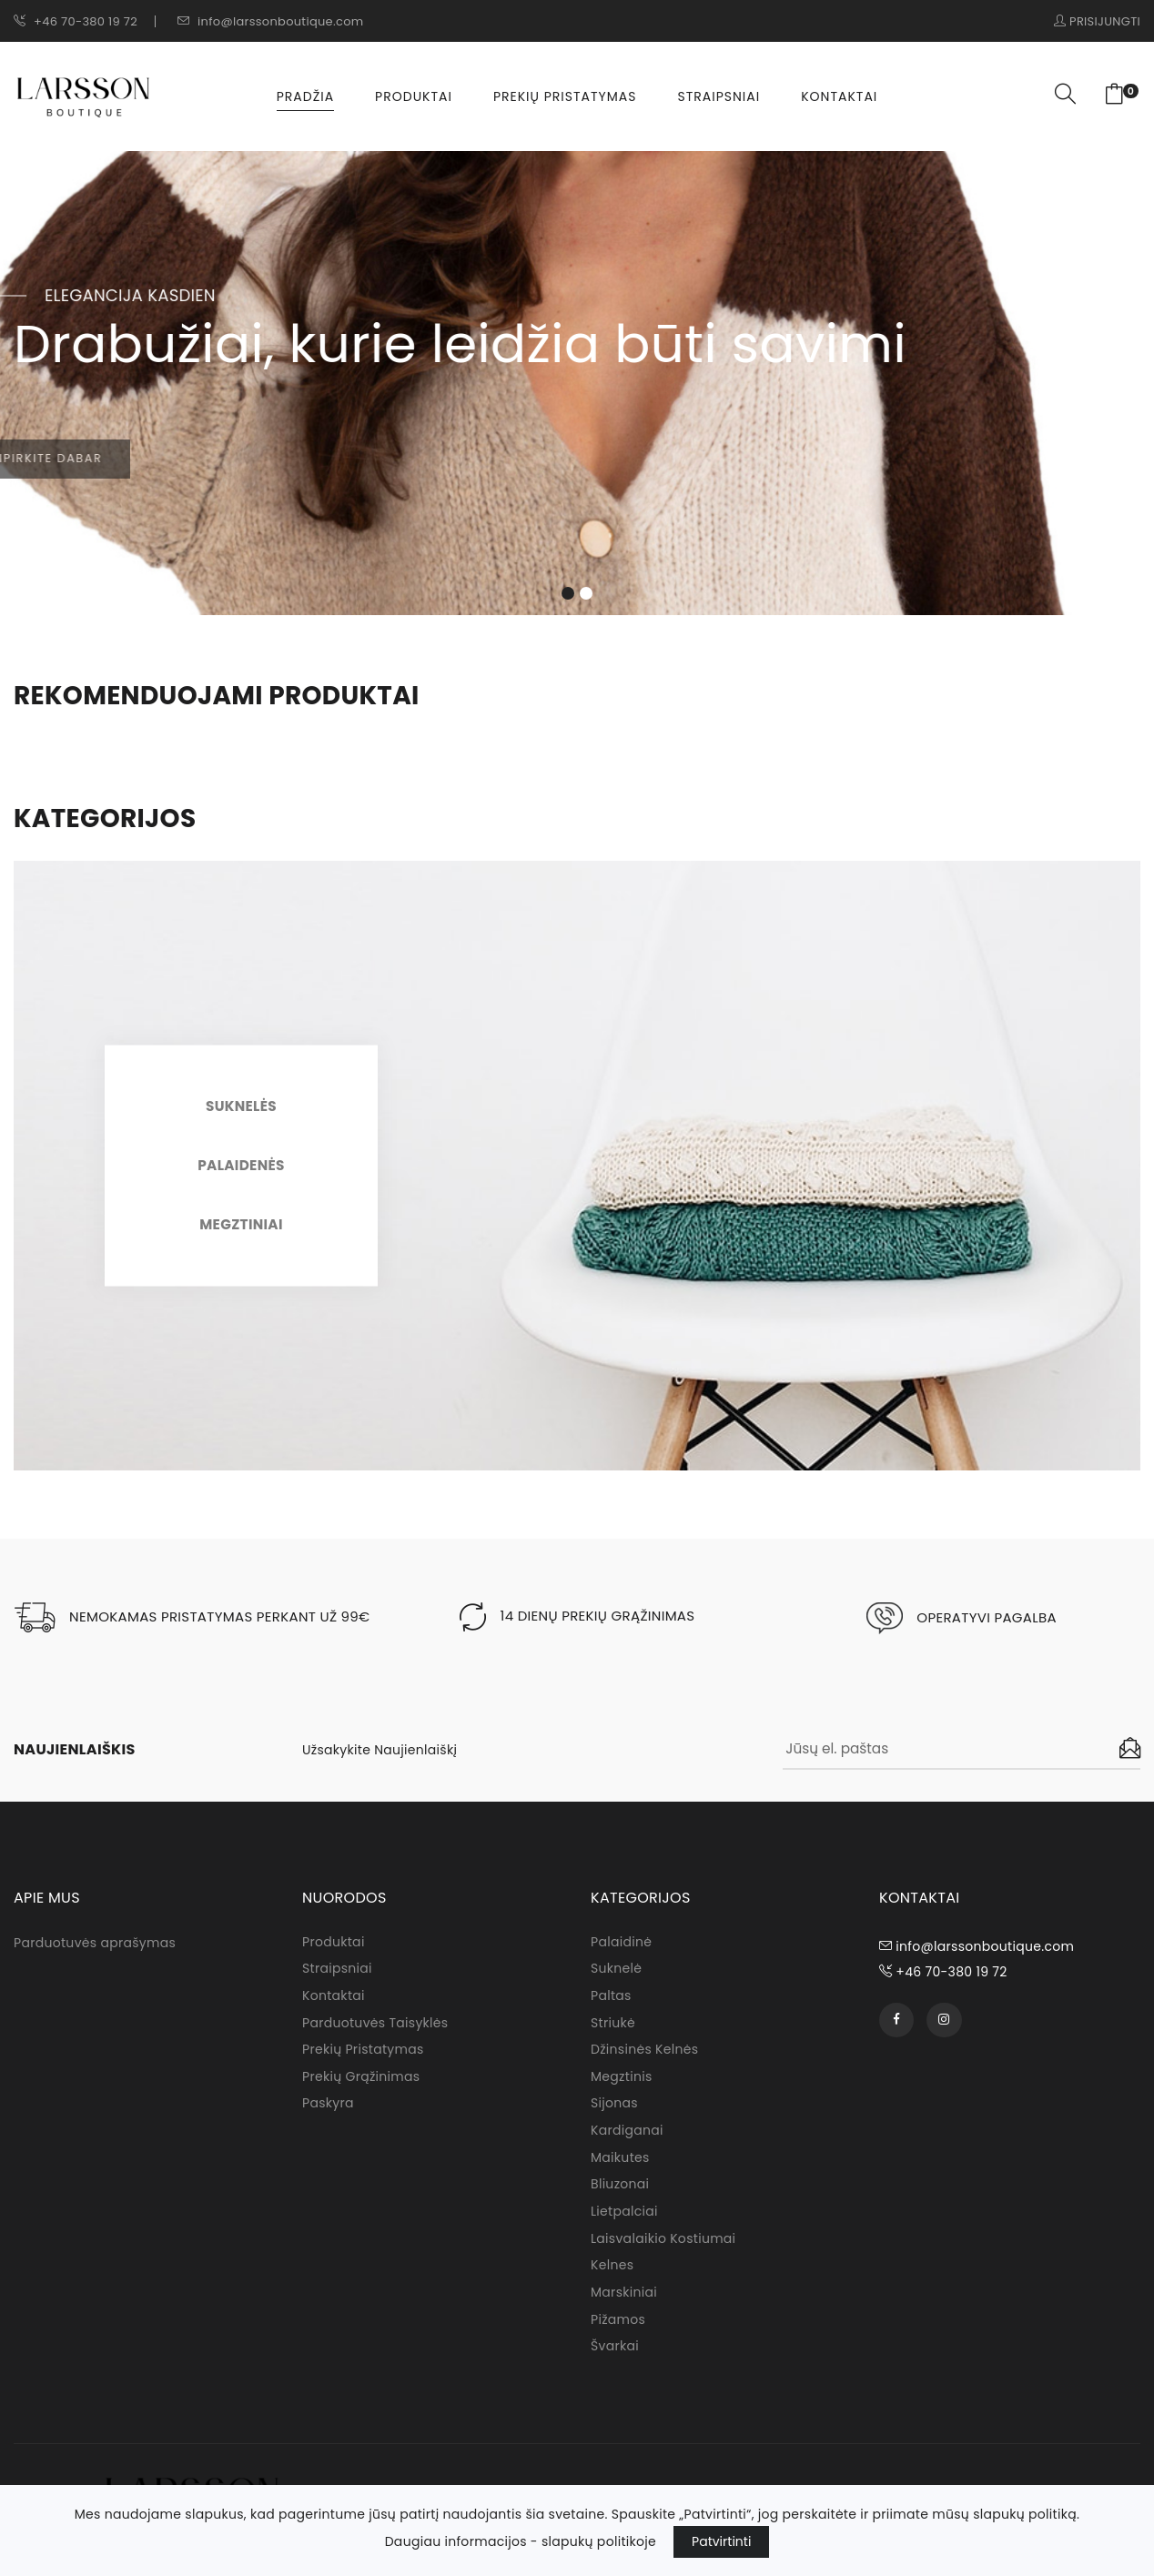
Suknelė (616, 1980)
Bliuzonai (620, 2198)
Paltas (611, 2007)
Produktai (413, 100)
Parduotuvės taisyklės (375, 2034)
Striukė (613, 2034)
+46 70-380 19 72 (75, 21)
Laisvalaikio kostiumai (663, 2253)
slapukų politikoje (599, 2541)
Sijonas (614, 2116)
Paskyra (328, 2116)
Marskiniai (624, 2307)
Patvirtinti (721, 2541)
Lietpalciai (624, 2226)
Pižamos (618, 2335)
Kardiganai (627, 2144)
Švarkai (615, 2362)
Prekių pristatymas (565, 100)
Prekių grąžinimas (361, 2089)
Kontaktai (839, 100)
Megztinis (622, 2089)
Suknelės (241, 1114)
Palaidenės (241, 1173)
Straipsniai (719, 100)
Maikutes (620, 2171)
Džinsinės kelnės (644, 2062)
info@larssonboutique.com (270, 21)
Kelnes (612, 2280)
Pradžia (305, 100)
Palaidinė (621, 1953)
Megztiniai (241, 1232)
